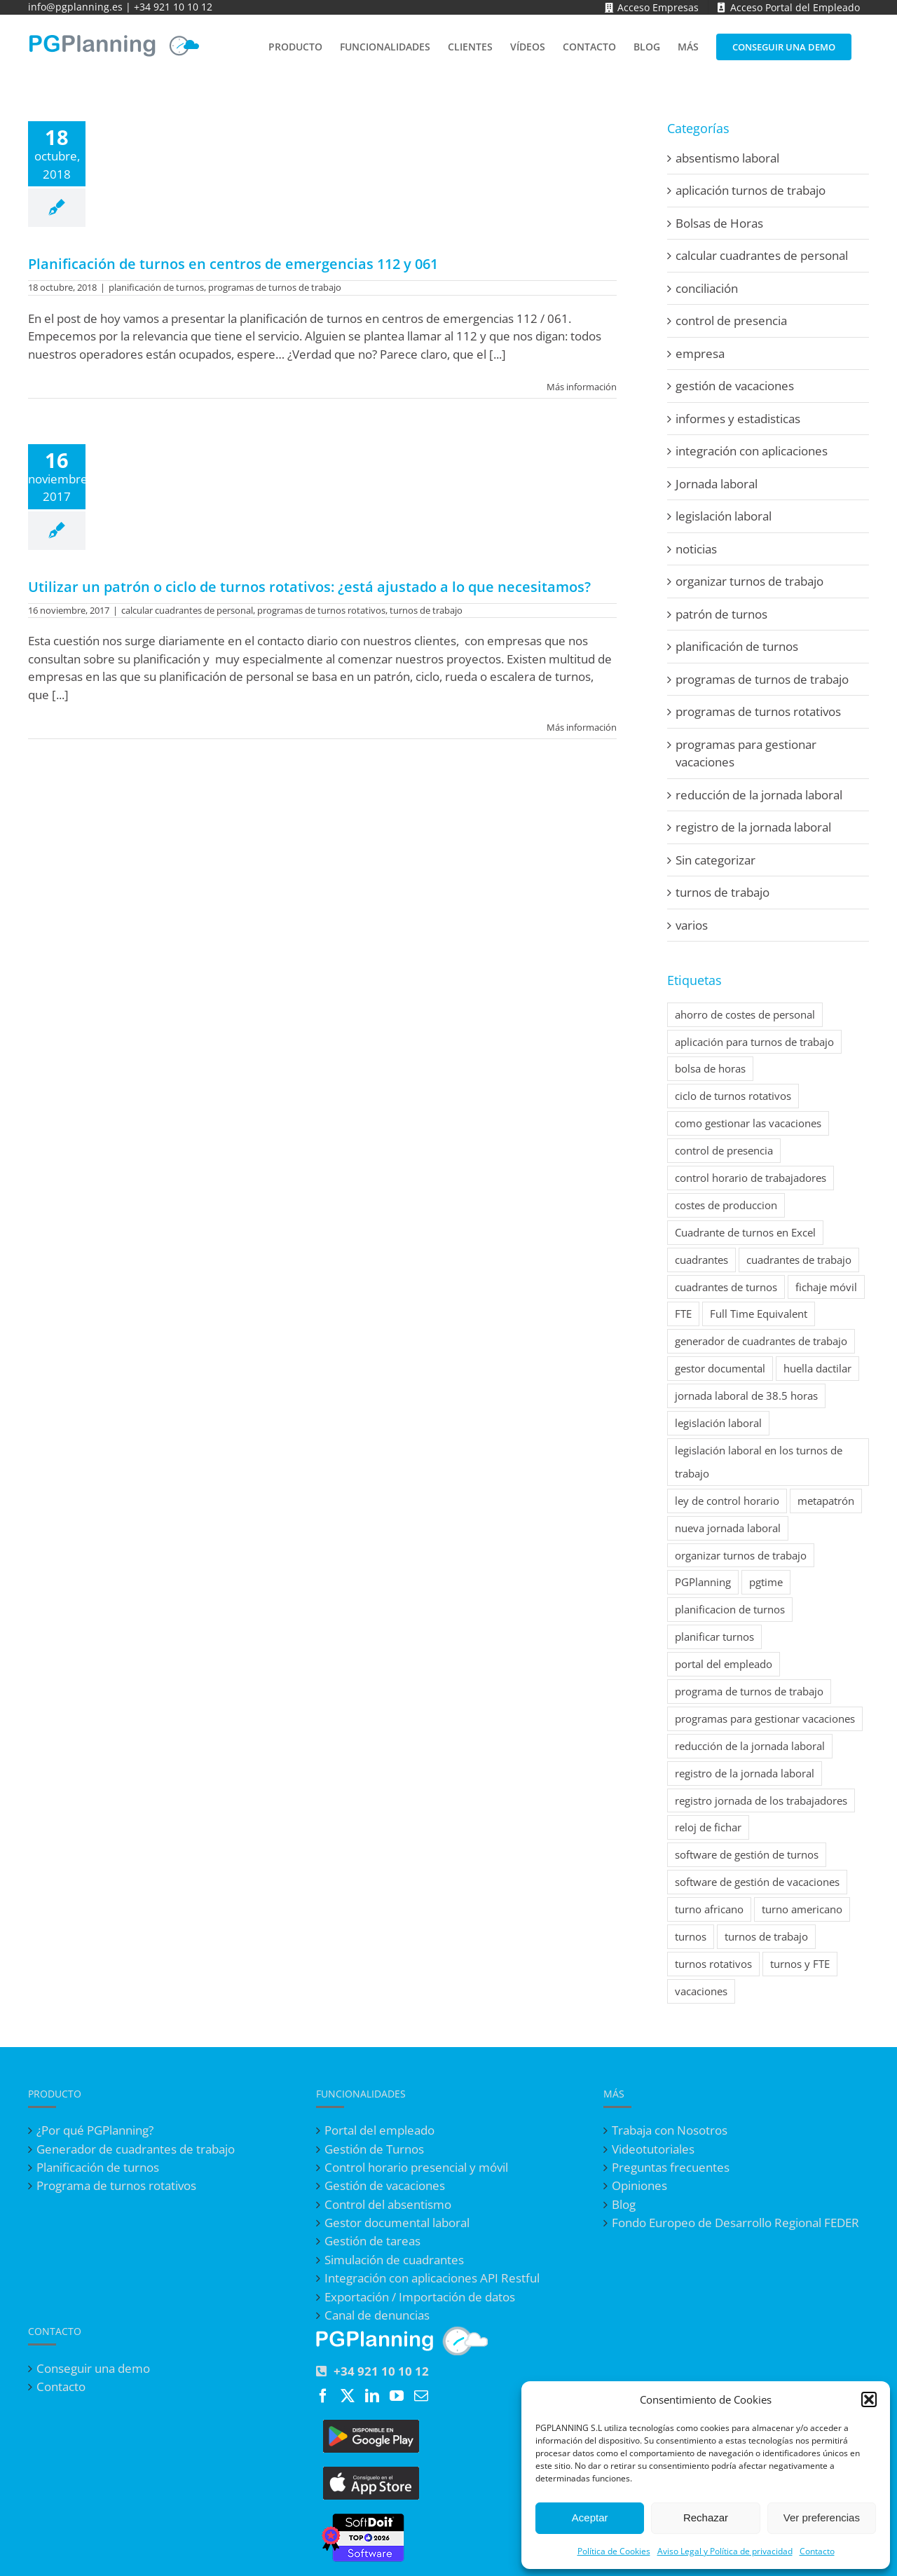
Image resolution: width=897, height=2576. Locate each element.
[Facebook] (323, 2396)
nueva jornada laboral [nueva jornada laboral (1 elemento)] (728, 1528)
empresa (700, 353)
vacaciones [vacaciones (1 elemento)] (701, 1991)
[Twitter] (348, 2396)
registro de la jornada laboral (753, 827)
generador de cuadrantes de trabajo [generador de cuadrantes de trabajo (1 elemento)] (761, 1341)
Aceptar (590, 2517)
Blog (624, 2205)
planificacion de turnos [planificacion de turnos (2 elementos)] (730, 1609)
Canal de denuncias (377, 2315)
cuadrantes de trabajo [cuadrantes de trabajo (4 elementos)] (798, 1260)
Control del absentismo (387, 2205)
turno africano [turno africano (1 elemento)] (709, 1909)
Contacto (817, 2551)
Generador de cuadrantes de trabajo (135, 2149)
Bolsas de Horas (719, 223)
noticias (696, 549)
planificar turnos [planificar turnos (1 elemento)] (714, 1637)
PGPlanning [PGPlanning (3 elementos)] (703, 1582)
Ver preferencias (821, 2517)
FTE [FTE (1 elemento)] (683, 1314)
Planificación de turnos (97, 2168)
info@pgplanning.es (75, 6)
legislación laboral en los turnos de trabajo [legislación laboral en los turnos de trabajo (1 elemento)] (758, 1461)
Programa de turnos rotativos (116, 2186)
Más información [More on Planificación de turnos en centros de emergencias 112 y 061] (582, 386)
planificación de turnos (156, 287)
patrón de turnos (721, 614)
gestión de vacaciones (735, 386)
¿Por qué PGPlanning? (94, 2130)
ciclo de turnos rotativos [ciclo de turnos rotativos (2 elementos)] (733, 1096)
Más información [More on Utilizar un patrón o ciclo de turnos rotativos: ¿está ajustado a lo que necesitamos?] (582, 727)
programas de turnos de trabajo (274, 287)
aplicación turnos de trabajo (751, 190)
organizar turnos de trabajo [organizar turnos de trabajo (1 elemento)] (741, 1555)
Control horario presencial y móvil (416, 2168)
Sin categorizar (715, 860)
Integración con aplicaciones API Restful (432, 2278)
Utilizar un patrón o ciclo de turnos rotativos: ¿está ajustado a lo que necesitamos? (309, 586)
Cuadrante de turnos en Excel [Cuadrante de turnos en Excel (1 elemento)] (745, 1232)
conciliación (707, 288)
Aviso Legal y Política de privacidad (725, 2551)
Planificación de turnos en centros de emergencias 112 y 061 (233, 263)
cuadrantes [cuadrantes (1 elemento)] (701, 1260)
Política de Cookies (613, 2551)
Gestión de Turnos (374, 2149)
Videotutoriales (653, 2149)
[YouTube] (397, 2396)
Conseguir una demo (93, 2369)
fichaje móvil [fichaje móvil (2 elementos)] (826, 1287)
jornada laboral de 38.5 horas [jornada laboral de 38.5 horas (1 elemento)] (746, 1396)
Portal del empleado (379, 2130)
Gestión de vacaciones (384, 2186)
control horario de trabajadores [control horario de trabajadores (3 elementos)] (750, 1178)
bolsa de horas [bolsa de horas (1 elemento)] (710, 1068)
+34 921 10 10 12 (173, 6)
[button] (869, 2399)
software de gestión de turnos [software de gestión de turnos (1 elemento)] (747, 1854)
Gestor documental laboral (397, 2223)
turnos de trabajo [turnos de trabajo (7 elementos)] (766, 1936)
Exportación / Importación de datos (419, 2297)
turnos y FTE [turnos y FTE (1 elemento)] (800, 1964)
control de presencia (731, 320)
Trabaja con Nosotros (669, 2130)
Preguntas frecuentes (671, 2168)
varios (692, 925)
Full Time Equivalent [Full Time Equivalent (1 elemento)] (758, 1314)
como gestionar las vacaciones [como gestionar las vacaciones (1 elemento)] (748, 1123)
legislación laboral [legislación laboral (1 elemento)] (718, 1423)
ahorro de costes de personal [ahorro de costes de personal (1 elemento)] (745, 1014)
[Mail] (421, 2396)
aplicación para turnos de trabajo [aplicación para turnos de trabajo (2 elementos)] (754, 1042)
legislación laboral (724, 516)
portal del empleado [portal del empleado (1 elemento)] (723, 1664)
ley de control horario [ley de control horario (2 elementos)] (727, 1501)
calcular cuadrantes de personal (187, 610)
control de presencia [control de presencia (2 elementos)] (724, 1150)
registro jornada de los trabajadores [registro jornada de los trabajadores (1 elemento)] (761, 1800)
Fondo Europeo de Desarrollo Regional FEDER (735, 2223)
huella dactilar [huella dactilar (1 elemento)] (817, 1368)
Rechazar (705, 2517)
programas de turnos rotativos (321, 610)
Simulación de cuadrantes (394, 2260)
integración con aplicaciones (752, 451)
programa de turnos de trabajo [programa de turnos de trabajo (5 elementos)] (749, 1691)
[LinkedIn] (372, 2396)
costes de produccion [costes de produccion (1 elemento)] (726, 1205)
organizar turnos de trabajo (749, 581)
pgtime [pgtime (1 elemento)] (766, 1582)
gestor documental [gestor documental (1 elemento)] (720, 1368)
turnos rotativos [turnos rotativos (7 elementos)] (713, 1964)
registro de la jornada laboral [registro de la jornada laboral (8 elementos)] (744, 1773)
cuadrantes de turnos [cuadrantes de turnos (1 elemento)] (726, 1287)
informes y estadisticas (738, 419)
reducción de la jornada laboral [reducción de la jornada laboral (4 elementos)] (750, 1746)
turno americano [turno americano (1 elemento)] (802, 1909)
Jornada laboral (717, 484)
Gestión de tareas (372, 2241)
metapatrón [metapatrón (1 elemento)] (825, 1501)
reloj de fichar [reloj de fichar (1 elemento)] (708, 1827)
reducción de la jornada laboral (759, 795)
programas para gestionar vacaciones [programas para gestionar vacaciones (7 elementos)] (765, 1718)
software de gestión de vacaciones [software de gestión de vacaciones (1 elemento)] (757, 1882)
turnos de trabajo (426, 610)
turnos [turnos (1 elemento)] (690, 1936)
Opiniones (639, 2186)
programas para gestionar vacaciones (746, 753)
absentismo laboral (727, 158)
